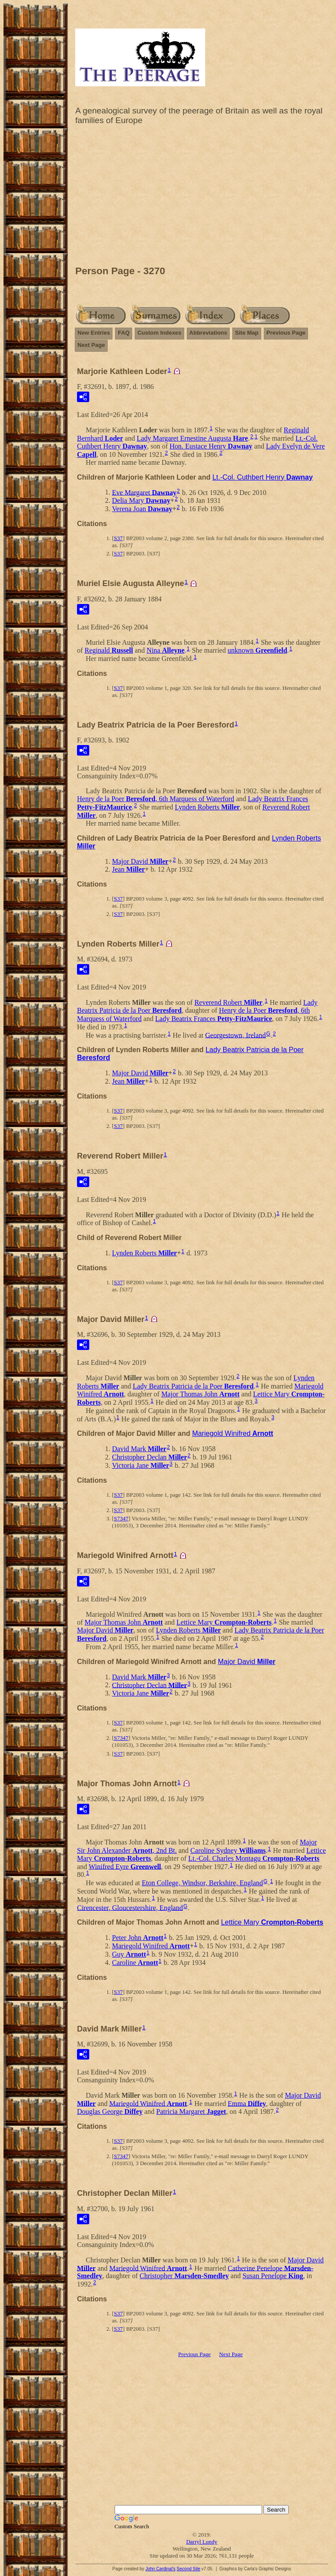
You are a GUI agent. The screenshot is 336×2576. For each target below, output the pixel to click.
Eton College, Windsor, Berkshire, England (202, 1883)
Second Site (188, 2568)
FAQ (124, 332)
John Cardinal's (160, 2568)
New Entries (93, 332)
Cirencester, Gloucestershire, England (130, 1907)
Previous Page (286, 332)
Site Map (246, 332)
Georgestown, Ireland (235, 1035)
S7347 (121, 1518)
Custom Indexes (159, 332)
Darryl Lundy (201, 2541)
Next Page (91, 345)
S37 (118, 538)
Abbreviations (208, 332)
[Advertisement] (201, 197)
